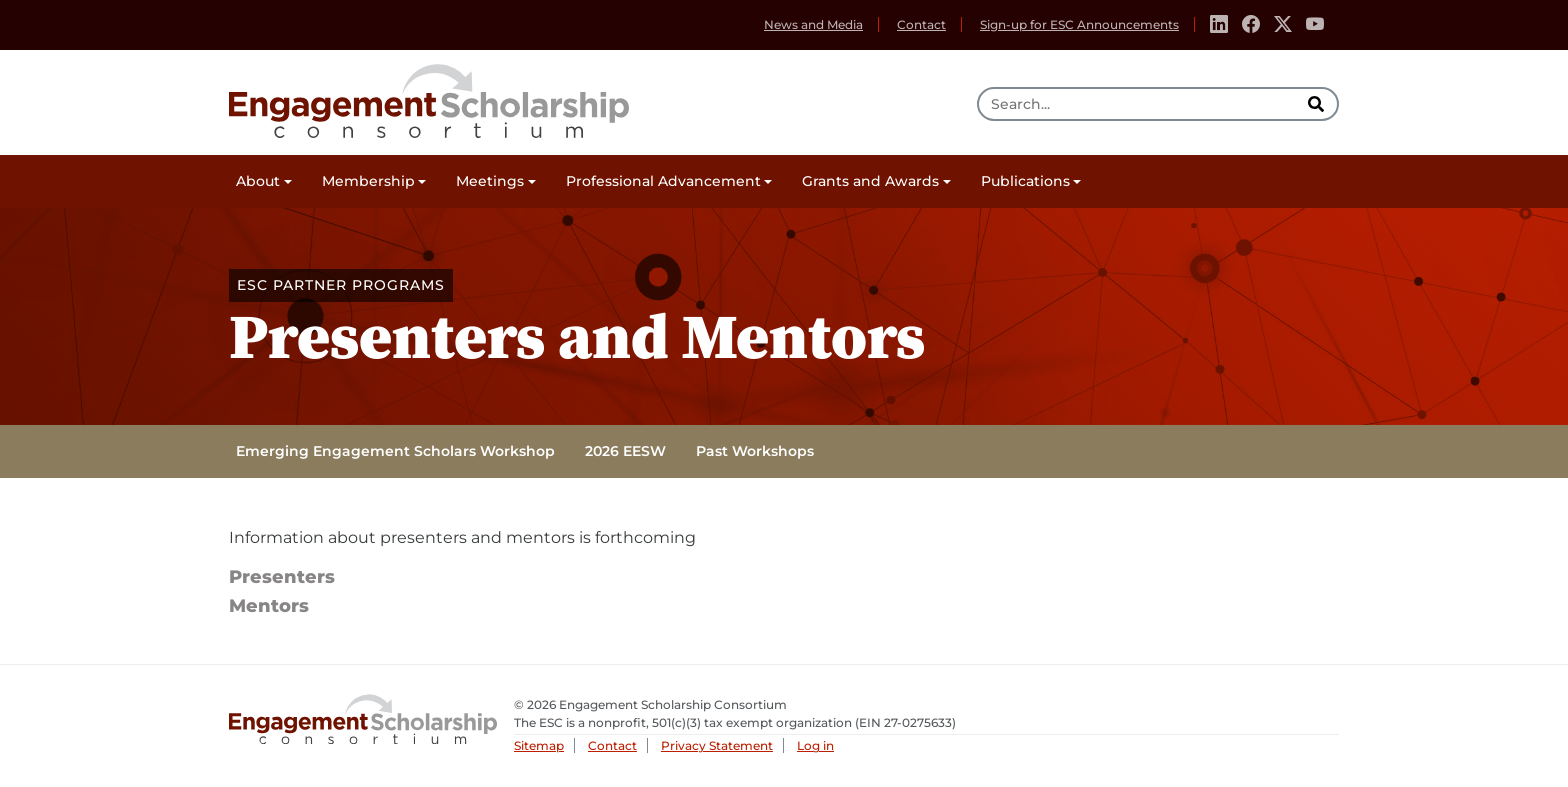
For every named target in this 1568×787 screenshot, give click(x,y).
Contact (921, 24)
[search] (1318, 104)
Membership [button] (368, 181)
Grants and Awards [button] (870, 181)
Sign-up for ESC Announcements (1079, 24)
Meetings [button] (490, 181)
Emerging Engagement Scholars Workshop (395, 451)
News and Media (813, 24)
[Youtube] (1315, 25)
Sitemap (539, 745)
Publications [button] (1025, 181)
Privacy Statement (717, 745)
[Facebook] (1251, 25)
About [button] (258, 181)
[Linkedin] (1219, 25)
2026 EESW (625, 451)
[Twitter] (1283, 25)
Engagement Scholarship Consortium (429, 98)
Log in (815, 745)
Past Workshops (755, 451)
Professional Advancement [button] (663, 181)
